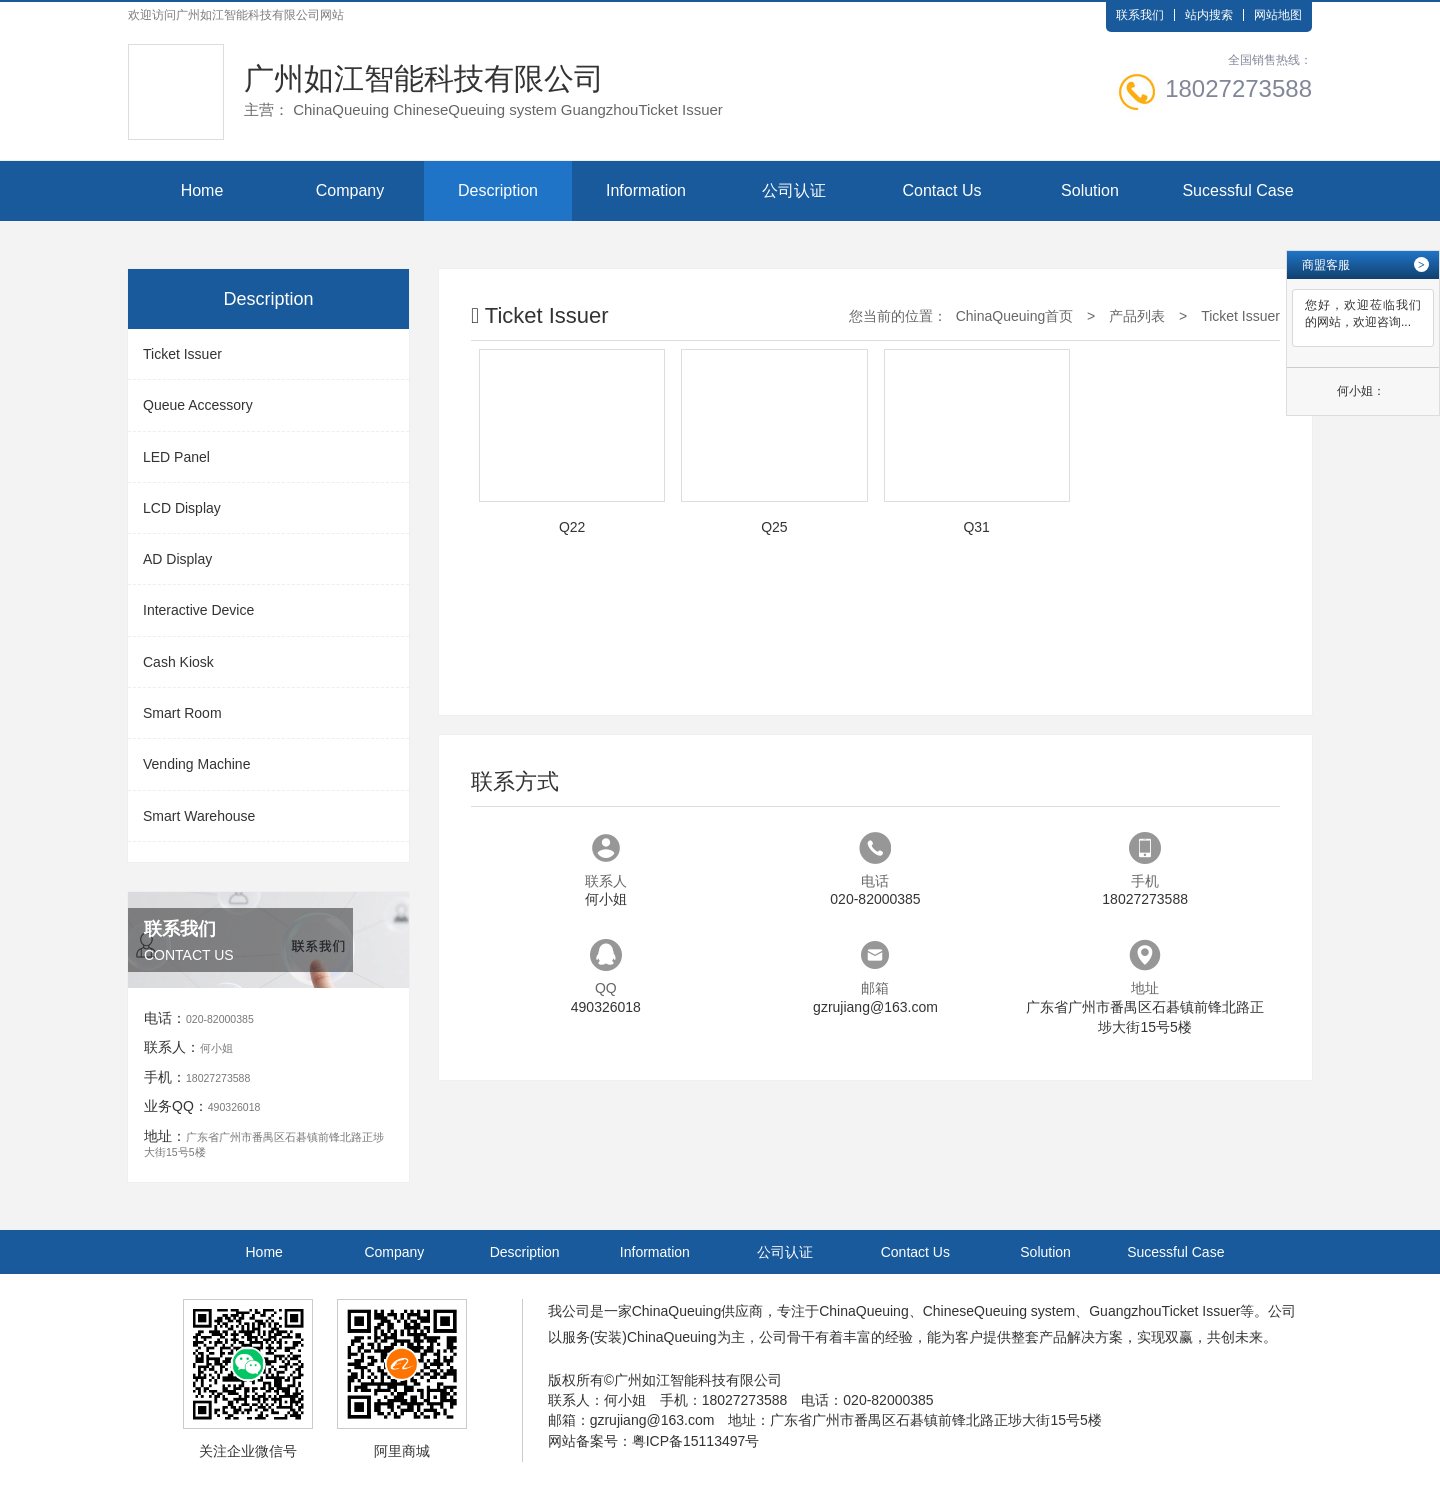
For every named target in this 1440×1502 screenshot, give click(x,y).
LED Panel (176, 457)
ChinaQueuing (677, 1311)
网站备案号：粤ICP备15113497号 (654, 1441)
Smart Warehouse (199, 816)
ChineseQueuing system (999, 1311)
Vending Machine (196, 764)
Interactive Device (198, 610)
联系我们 (1140, 15)
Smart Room (182, 713)
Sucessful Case (1237, 190)
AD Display (177, 559)
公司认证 (794, 190)
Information (646, 190)
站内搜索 (1209, 15)
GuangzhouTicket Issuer (1164, 1311)
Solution (1090, 190)
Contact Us (941, 190)
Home (202, 190)
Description (498, 190)
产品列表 (1137, 316)
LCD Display (182, 508)
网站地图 (1278, 15)
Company (350, 190)
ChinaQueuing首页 (1015, 316)
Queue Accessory (198, 405)
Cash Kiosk (178, 662)
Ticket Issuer (182, 354)
